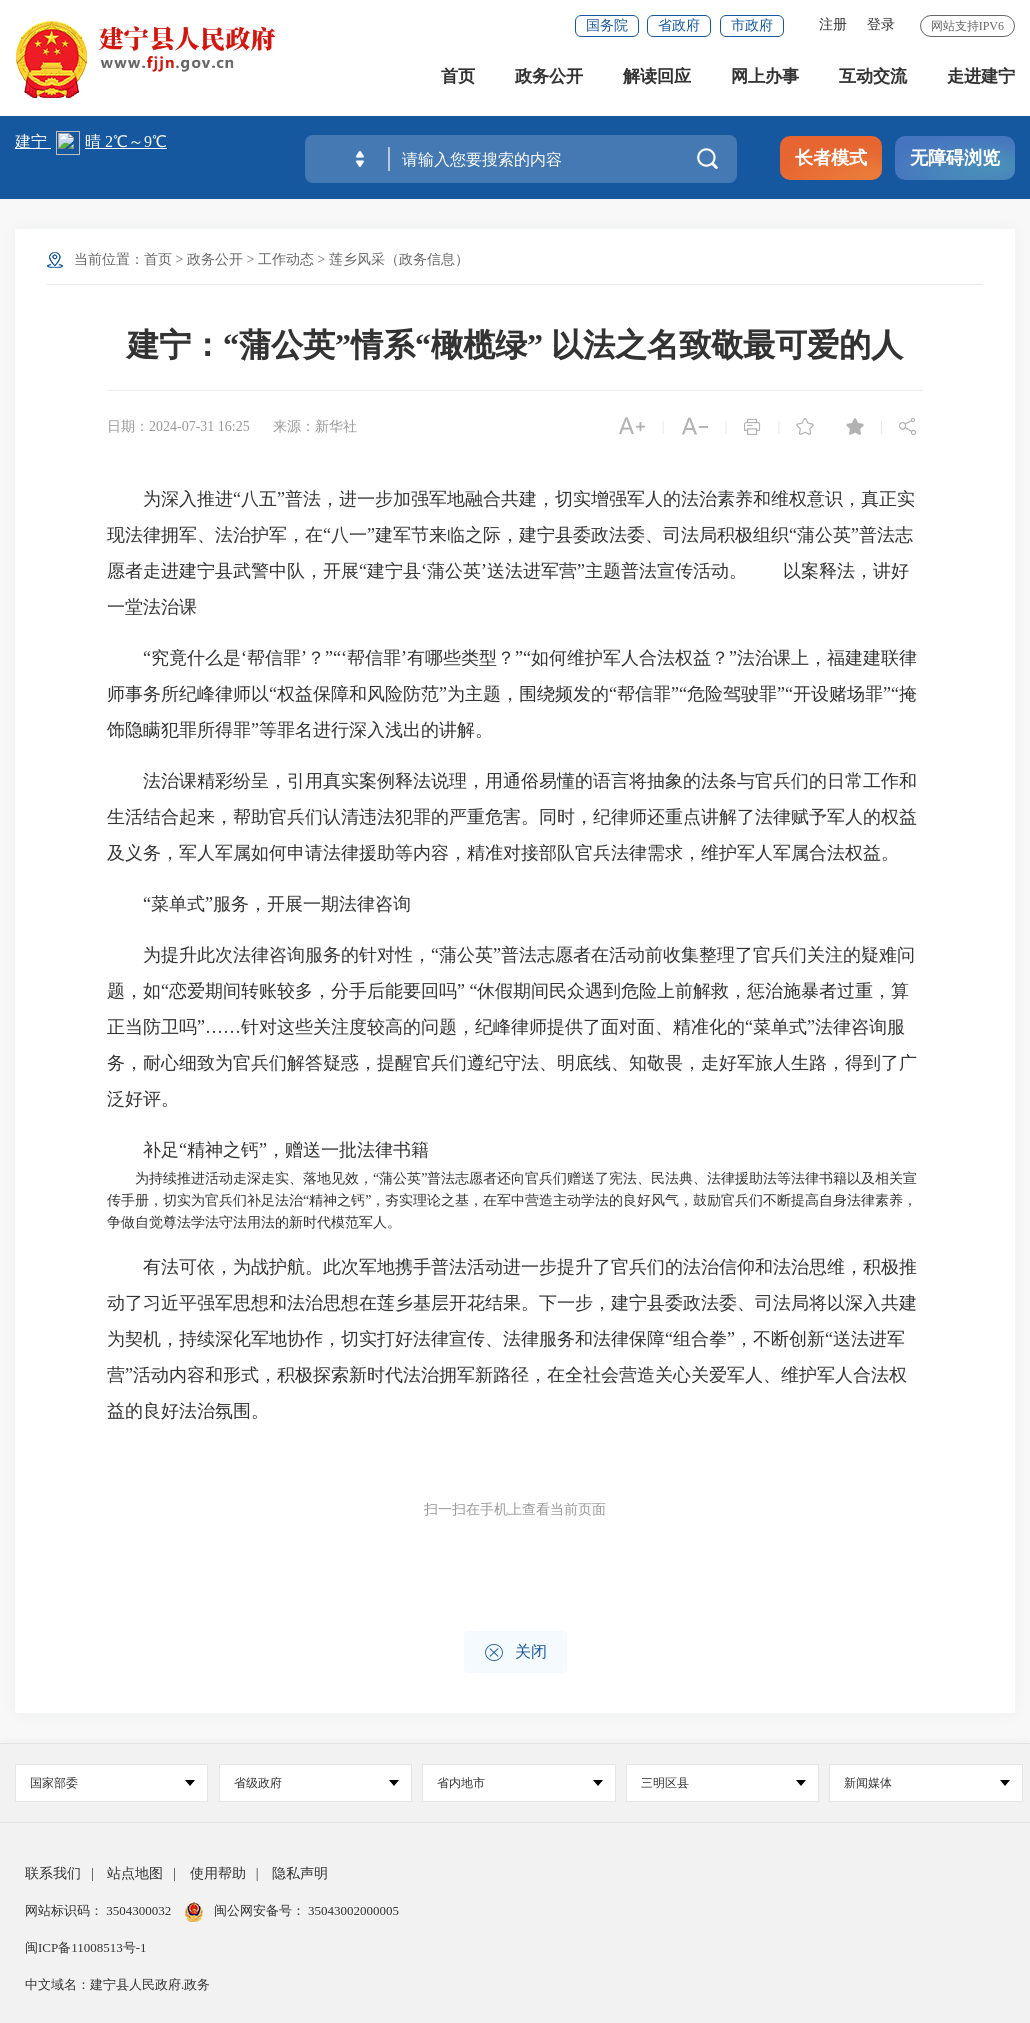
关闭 (515, 1652)
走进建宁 (981, 79)
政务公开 (549, 79)
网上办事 (765, 79)
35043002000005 (352, 1910)
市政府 (752, 25)
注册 (833, 24)
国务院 (607, 25)
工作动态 (286, 259)
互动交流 (873, 79)
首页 (458, 79)
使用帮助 (218, 1873)
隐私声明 (300, 1873)
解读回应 (657, 79)
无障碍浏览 (955, 158)
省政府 (679, 25)
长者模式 (831, 158)
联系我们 (53, 1873)
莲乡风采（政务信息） (399, 259)
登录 (881, 24)
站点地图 (135, 1873)
